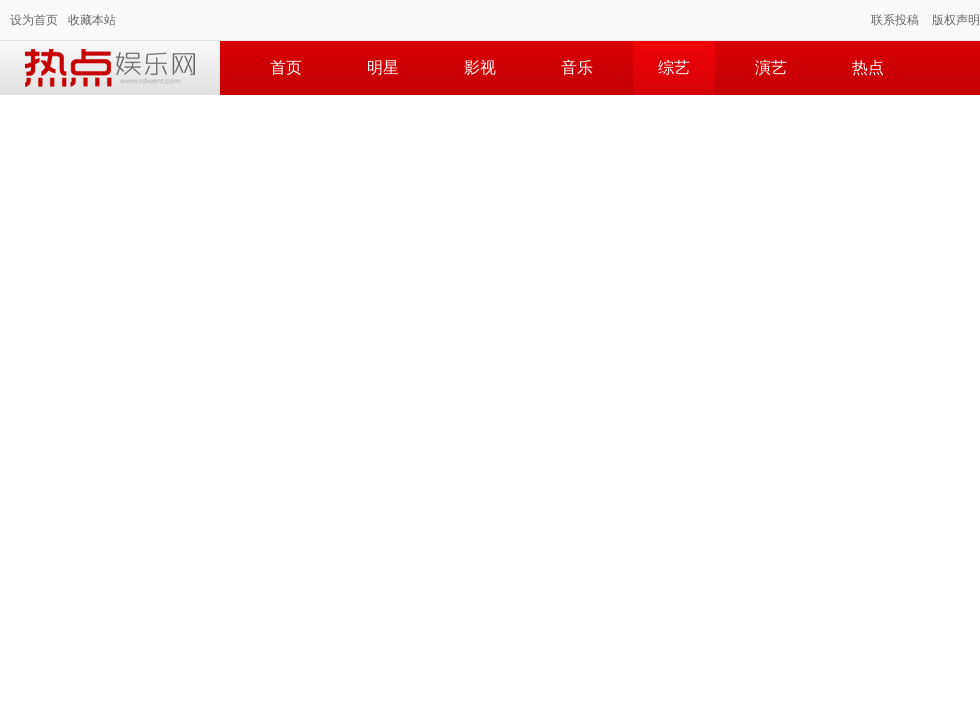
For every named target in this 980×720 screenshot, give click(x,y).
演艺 (771, 67)
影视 (480, 67)
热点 (868, 67)
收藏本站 (92, 20)
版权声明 (956, 20)
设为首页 (34, 20)
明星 (383, 67)
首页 (286, 67)
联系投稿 (895, 20)
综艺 (674, 67)
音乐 (577, 67)
